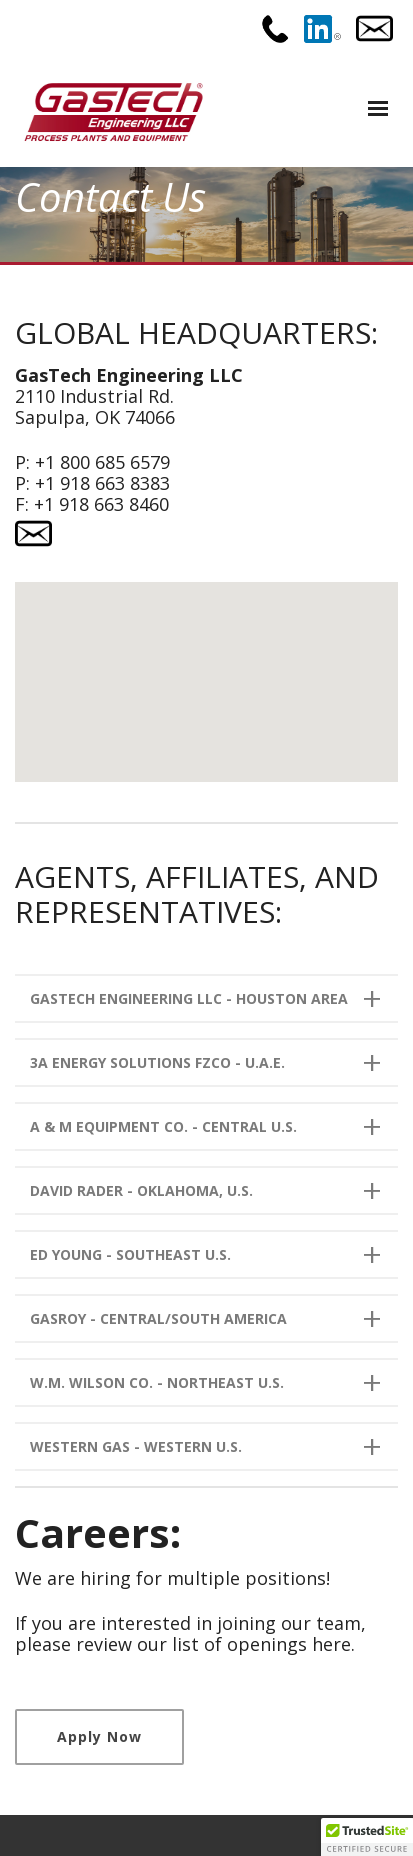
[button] (207, 663)
